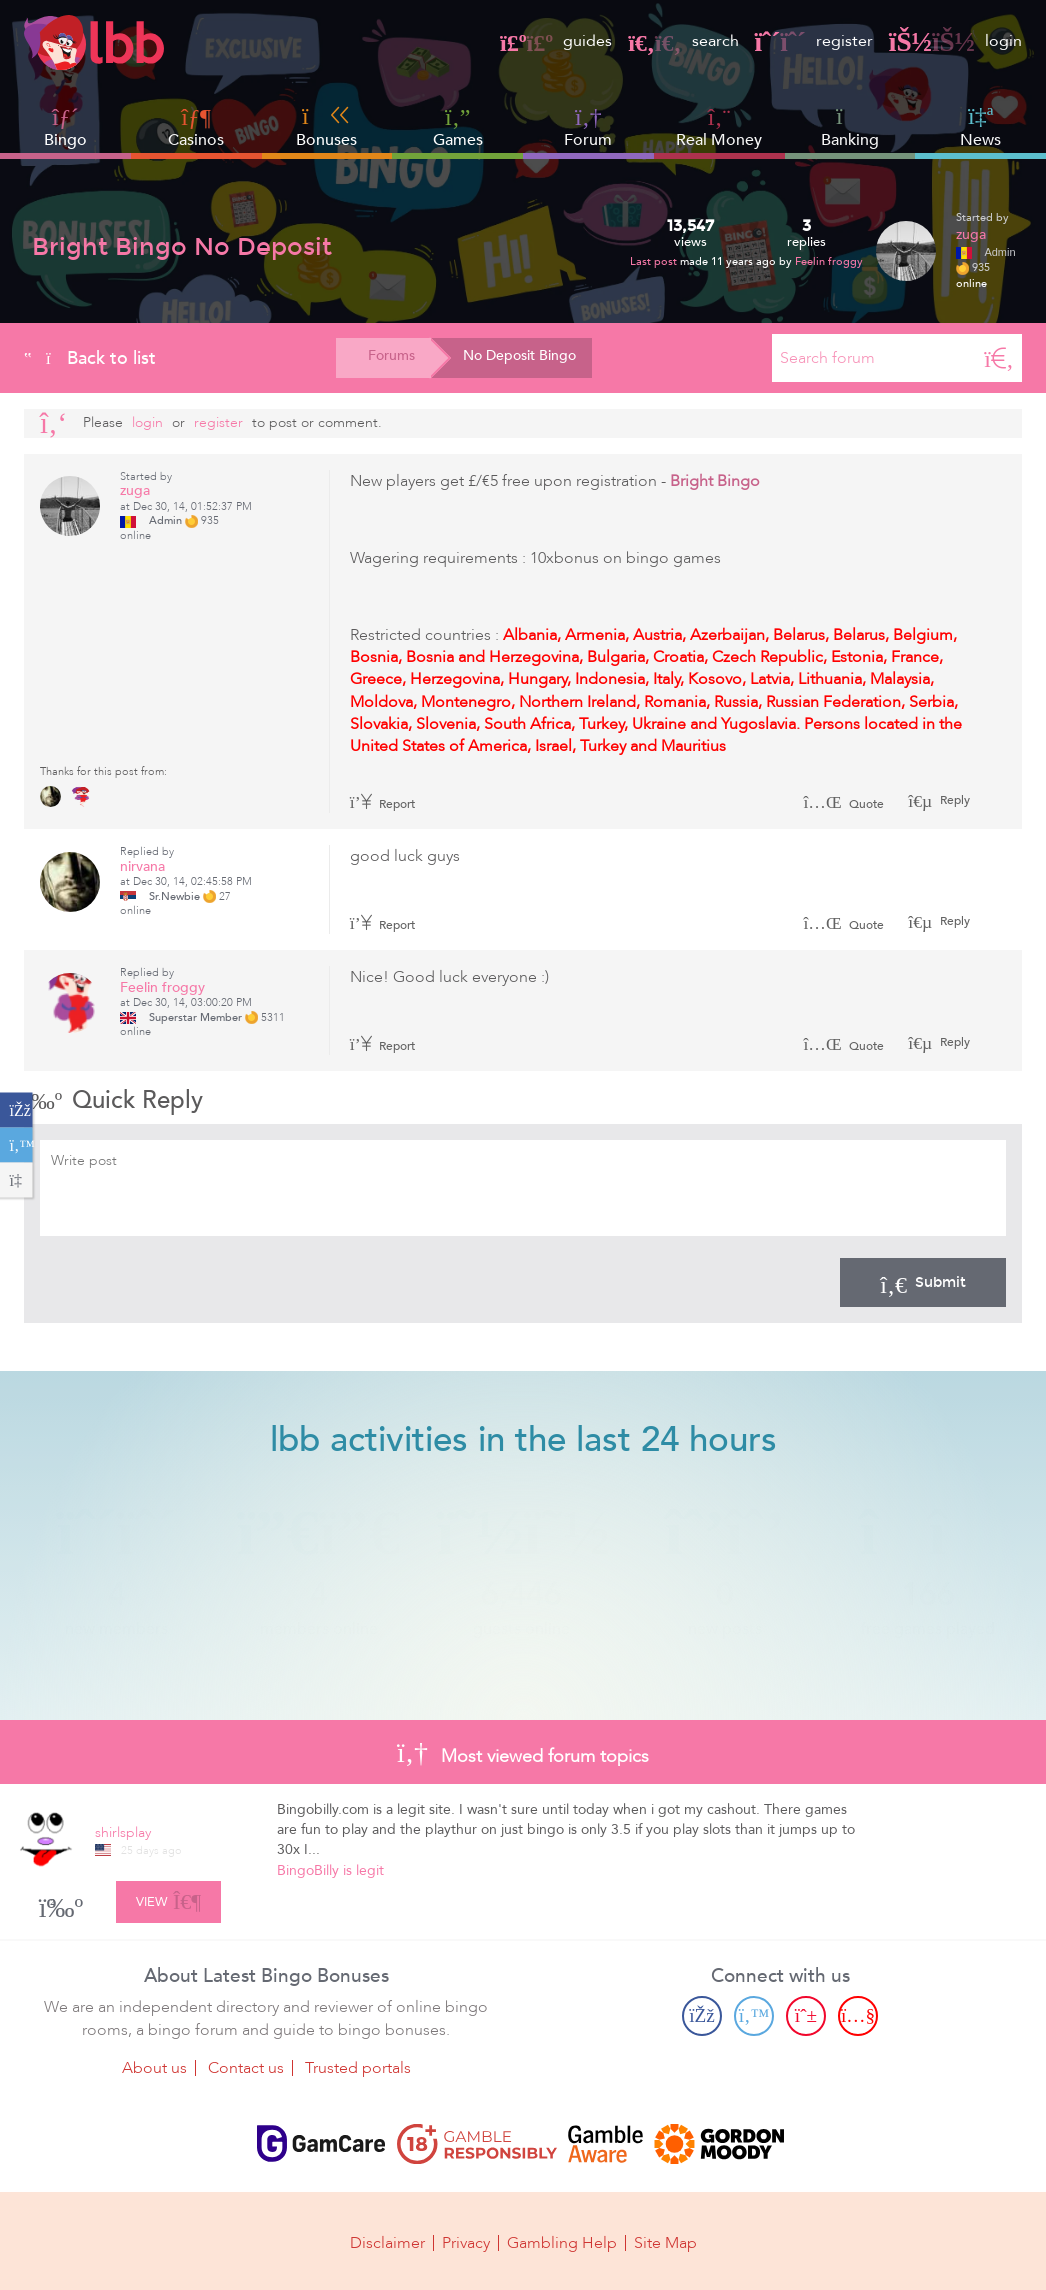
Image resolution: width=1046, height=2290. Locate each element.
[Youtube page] (858, 2016)
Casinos (196, 140)
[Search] (999, 358)
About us (154, 2068)
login (955, 41)
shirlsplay (123, 1832)
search (683, 41)
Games (458, 127)
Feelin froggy (829, 261)
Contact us (246, 2068)
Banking (850, 127)
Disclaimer (387, 2242)
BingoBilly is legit (330, 1870)
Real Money (719, 140)
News (980, 127)
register (814, 41)
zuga (971, 234)
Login (147, 422)
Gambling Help (562, 2242)
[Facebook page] (702, 2016)
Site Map (665, 2242)
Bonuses (326, 127)
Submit (923, 1282)
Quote (843, 804)
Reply (953, 800)
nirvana (142, 866)
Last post (655, 261)
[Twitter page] (754, 2016)
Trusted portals (358, 2068)
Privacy (466, 2242)
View (168, 1899)
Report (383, 804)
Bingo (65, 140)
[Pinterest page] (806, 2016)
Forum (588, 127)
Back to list (90, 358)
